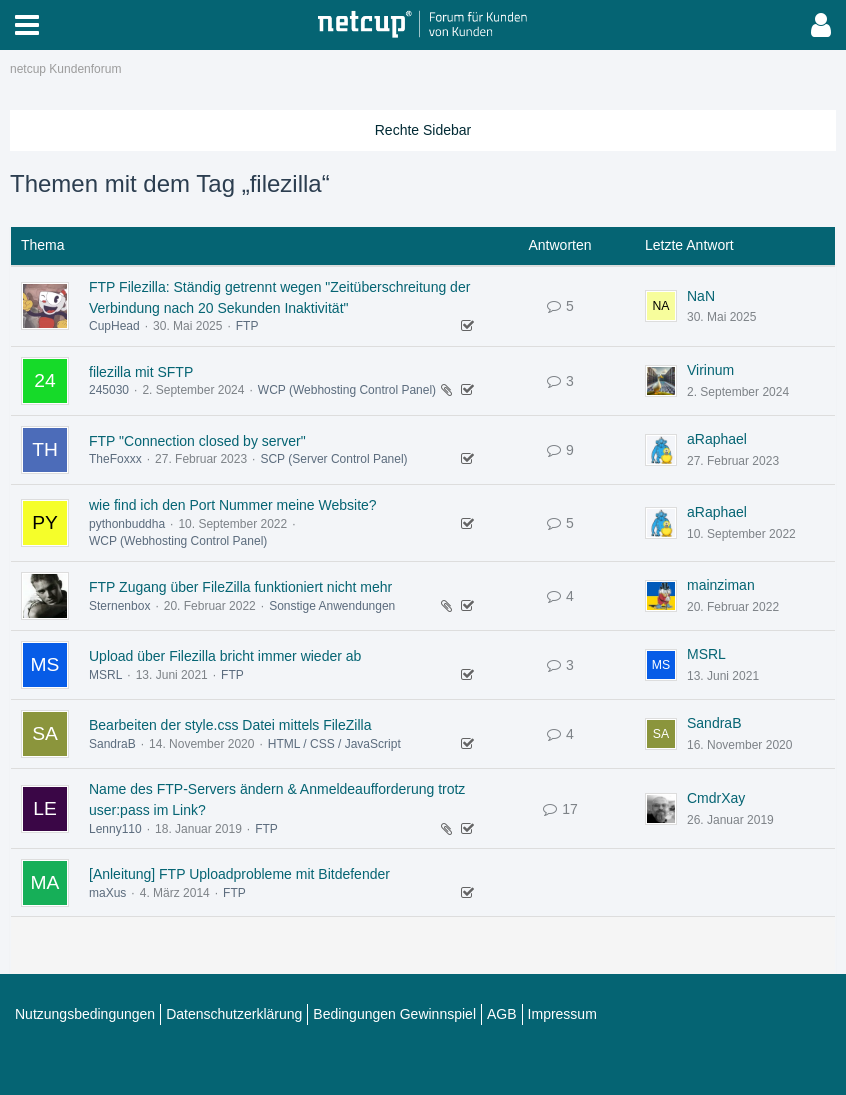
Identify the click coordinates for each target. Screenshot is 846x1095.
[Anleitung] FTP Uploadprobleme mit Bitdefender (239, 874)
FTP (247, 326)
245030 (109, 390)
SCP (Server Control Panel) (333, 459)
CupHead (114, 326)
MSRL (105, 675)
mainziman (721, 585)
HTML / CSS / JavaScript (334, 744)
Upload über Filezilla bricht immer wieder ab (225, 656)
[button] (27, 25)
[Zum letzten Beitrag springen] (661, 306)
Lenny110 (115, 829)
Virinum (710, 370)
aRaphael (717, 439)
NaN (701, 296)
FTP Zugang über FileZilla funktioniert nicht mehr (240, 587)
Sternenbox (119, 606)
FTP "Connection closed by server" (197, 441)
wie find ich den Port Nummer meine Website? (233, 505)
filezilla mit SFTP (141, 372)
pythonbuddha (127, 524)
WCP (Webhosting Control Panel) (347, 390)
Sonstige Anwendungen (332, 606)
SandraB (112, 744)
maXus (107, 893)
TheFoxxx (115, 459)
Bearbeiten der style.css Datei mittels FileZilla (230, 725)
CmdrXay (716, 798)
